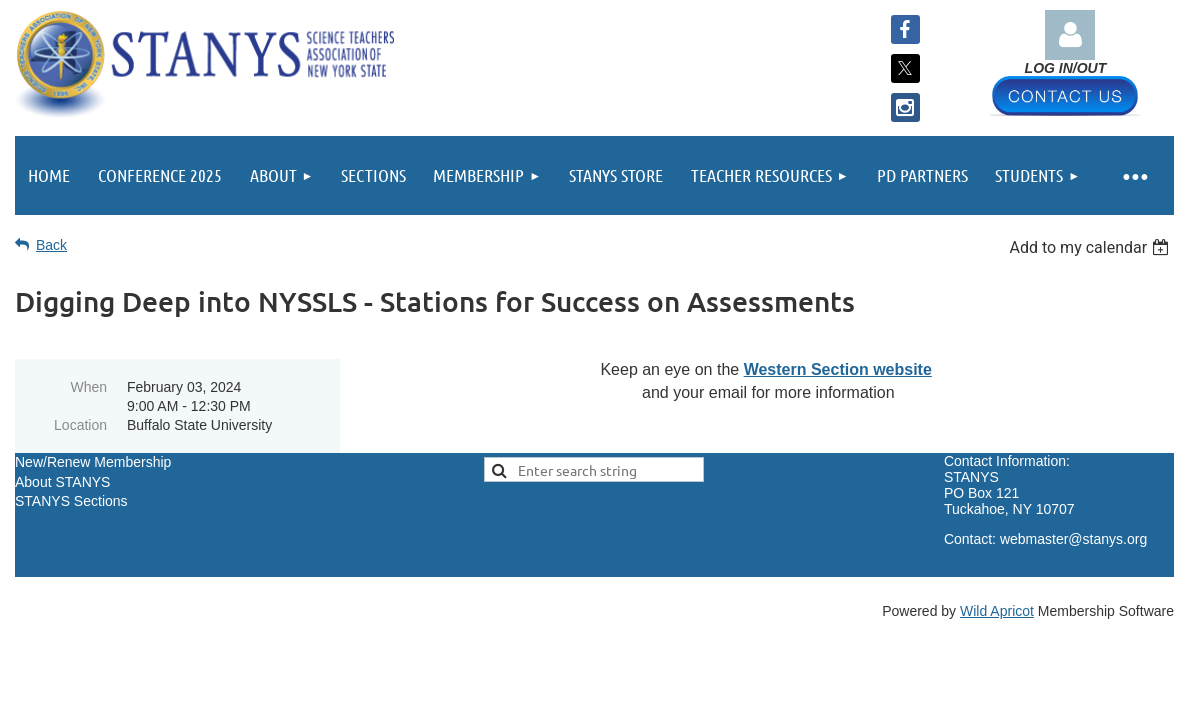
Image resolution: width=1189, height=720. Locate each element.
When (88, 387)
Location (80, 425)
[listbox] (1091, 247)
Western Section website (838, 369)
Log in (1070, 35)
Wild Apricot (997, 611)
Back (51, 245)
